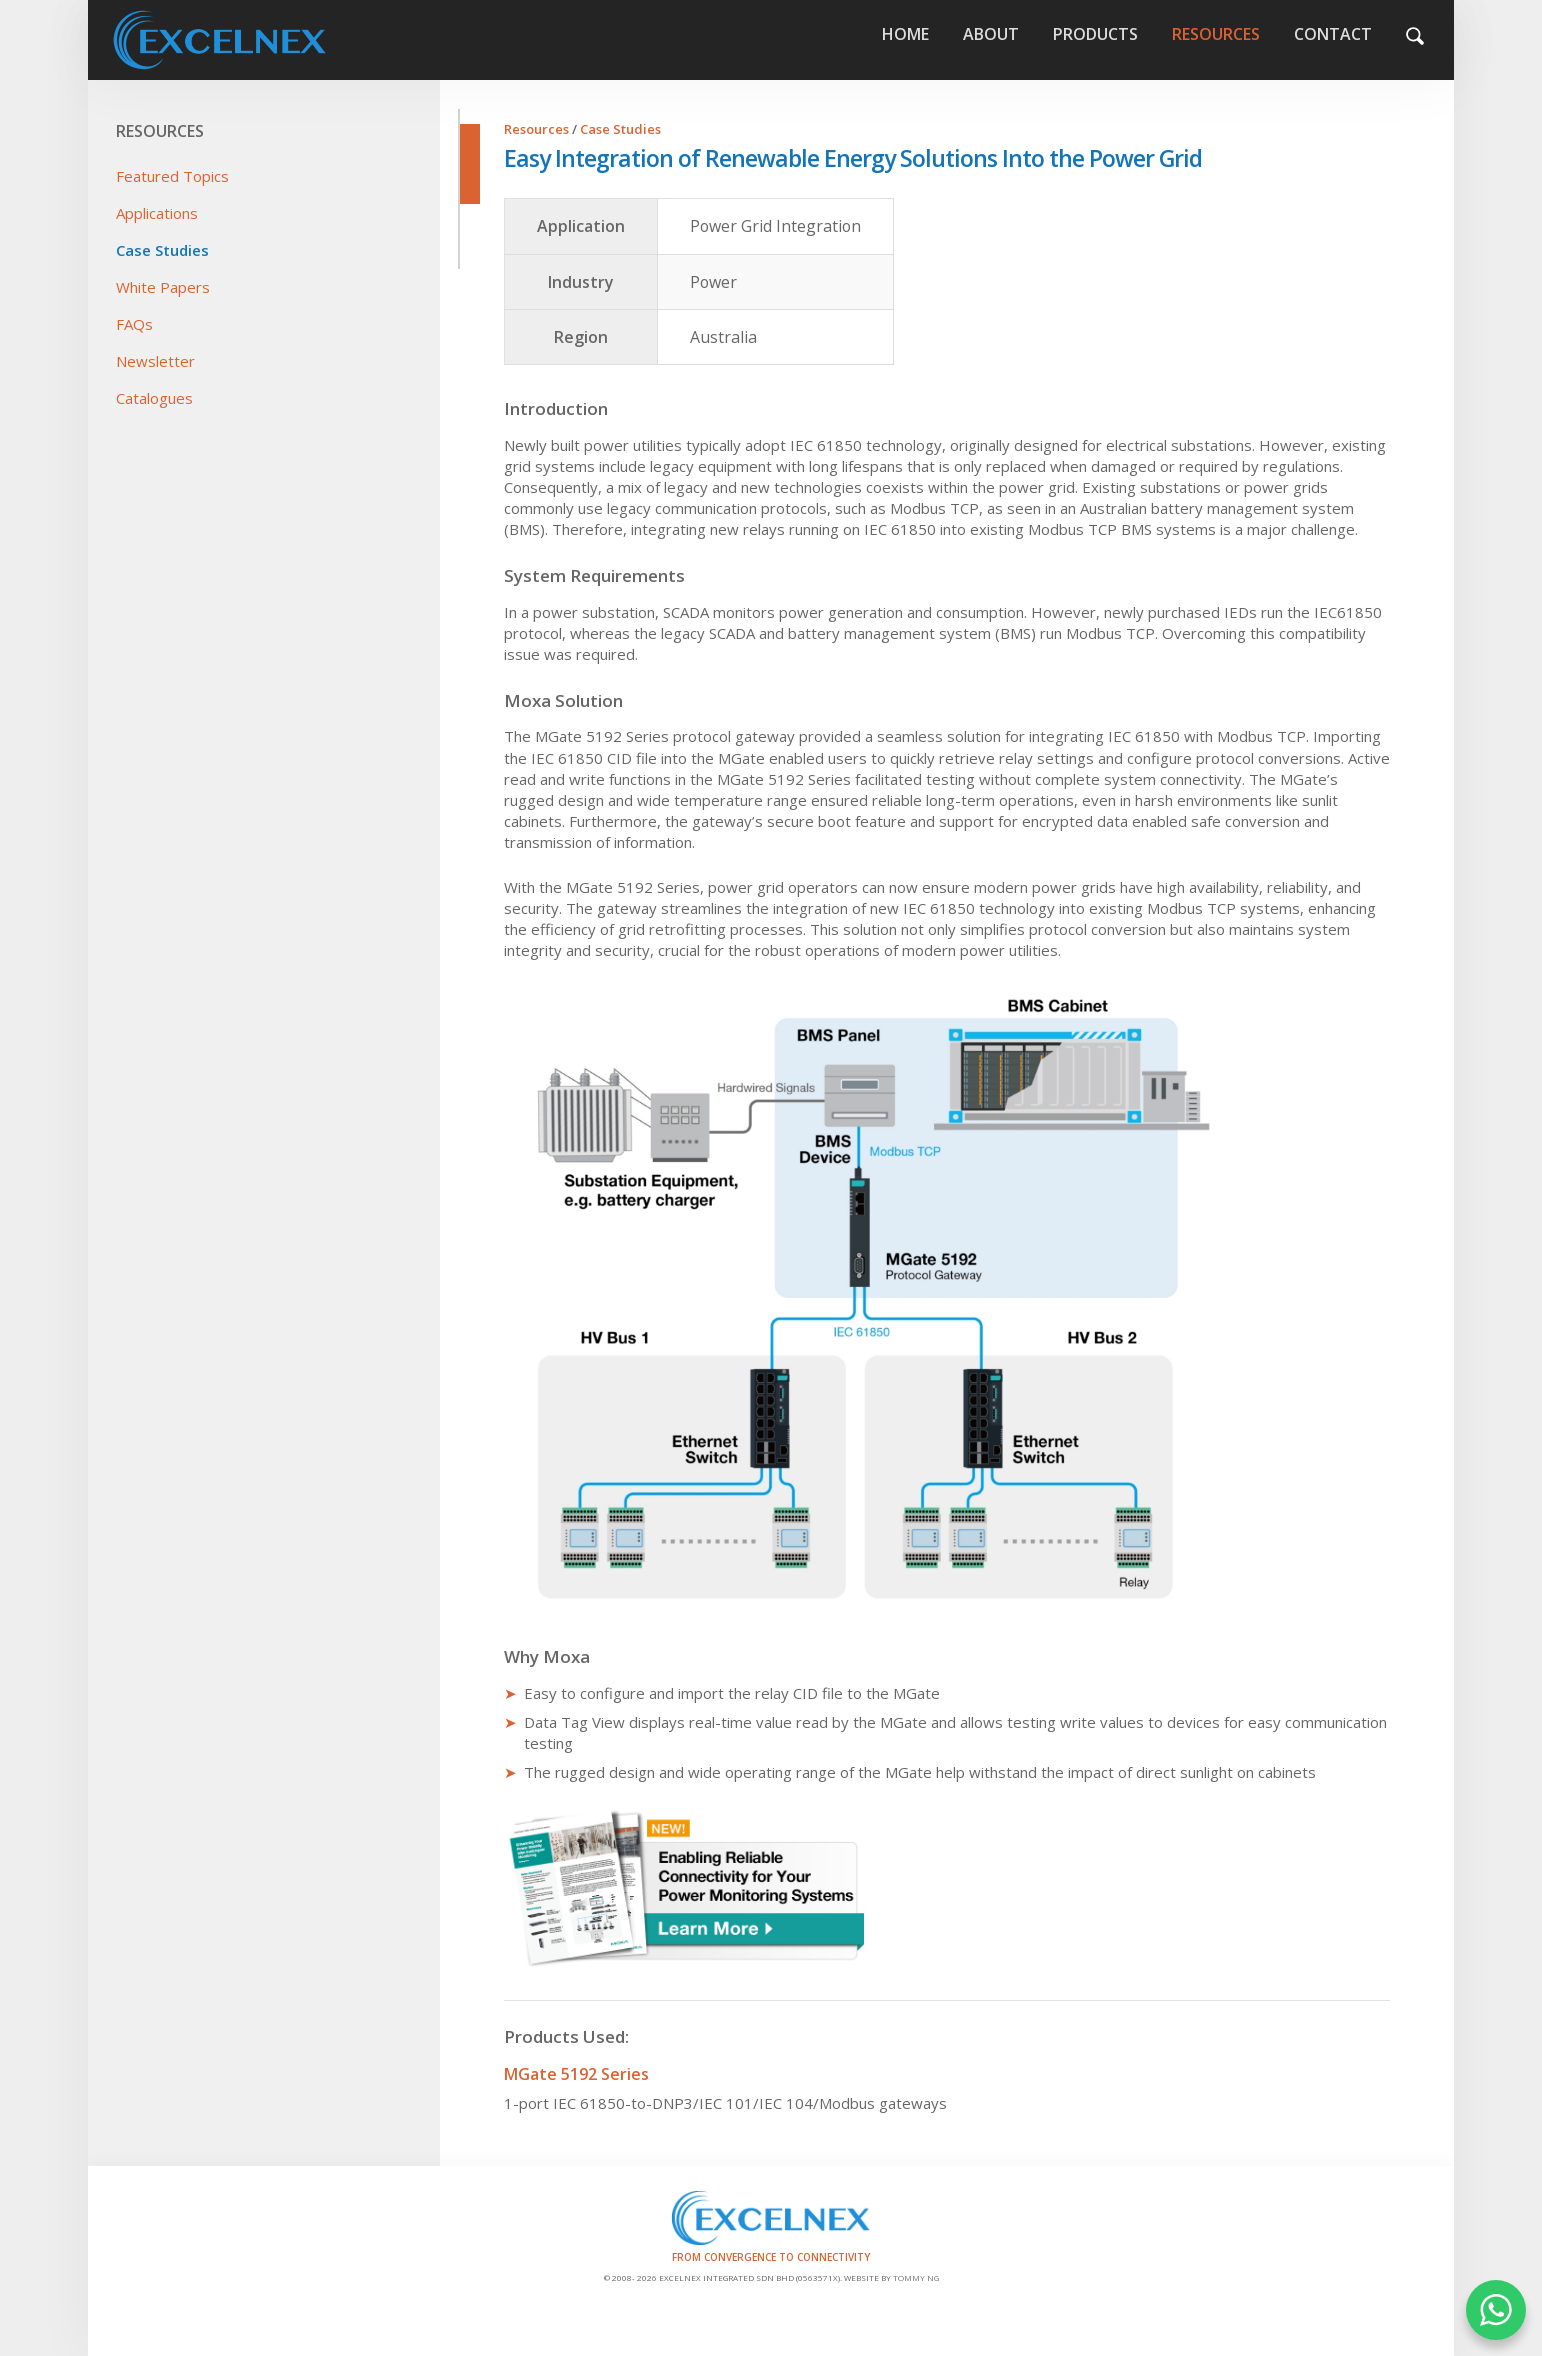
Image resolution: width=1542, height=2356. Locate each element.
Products (1095, 34)
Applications (157, 213)
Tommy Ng (916, 2277)
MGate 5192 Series (576, 2074)
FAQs (134, 324)
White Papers (163, 287)
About (991, 34)
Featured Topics (172, 176)
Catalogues (154, 398)
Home (275, 40)
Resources (1216, 34)
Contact (1333, 34)
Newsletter (155, 361)
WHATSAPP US (1496, 2310)
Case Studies (162, 250)
